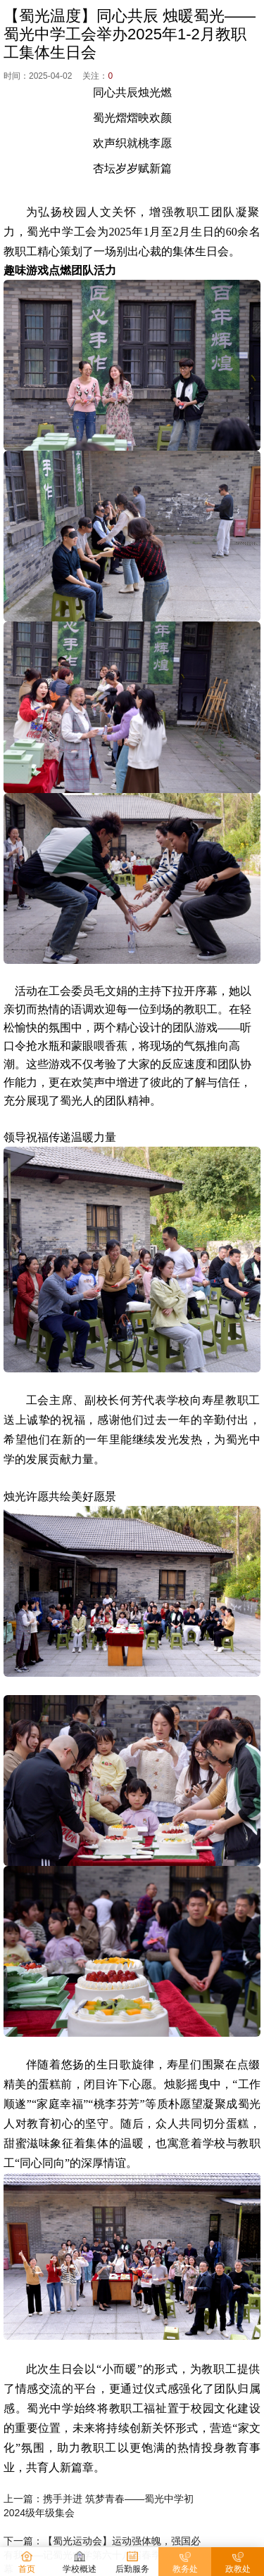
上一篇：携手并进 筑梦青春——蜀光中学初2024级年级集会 (99, 2505)
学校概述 (79, 2562)
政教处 (238, 2562)
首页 (26, 2562)
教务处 (185, 2562)
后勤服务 (132, 2562)
